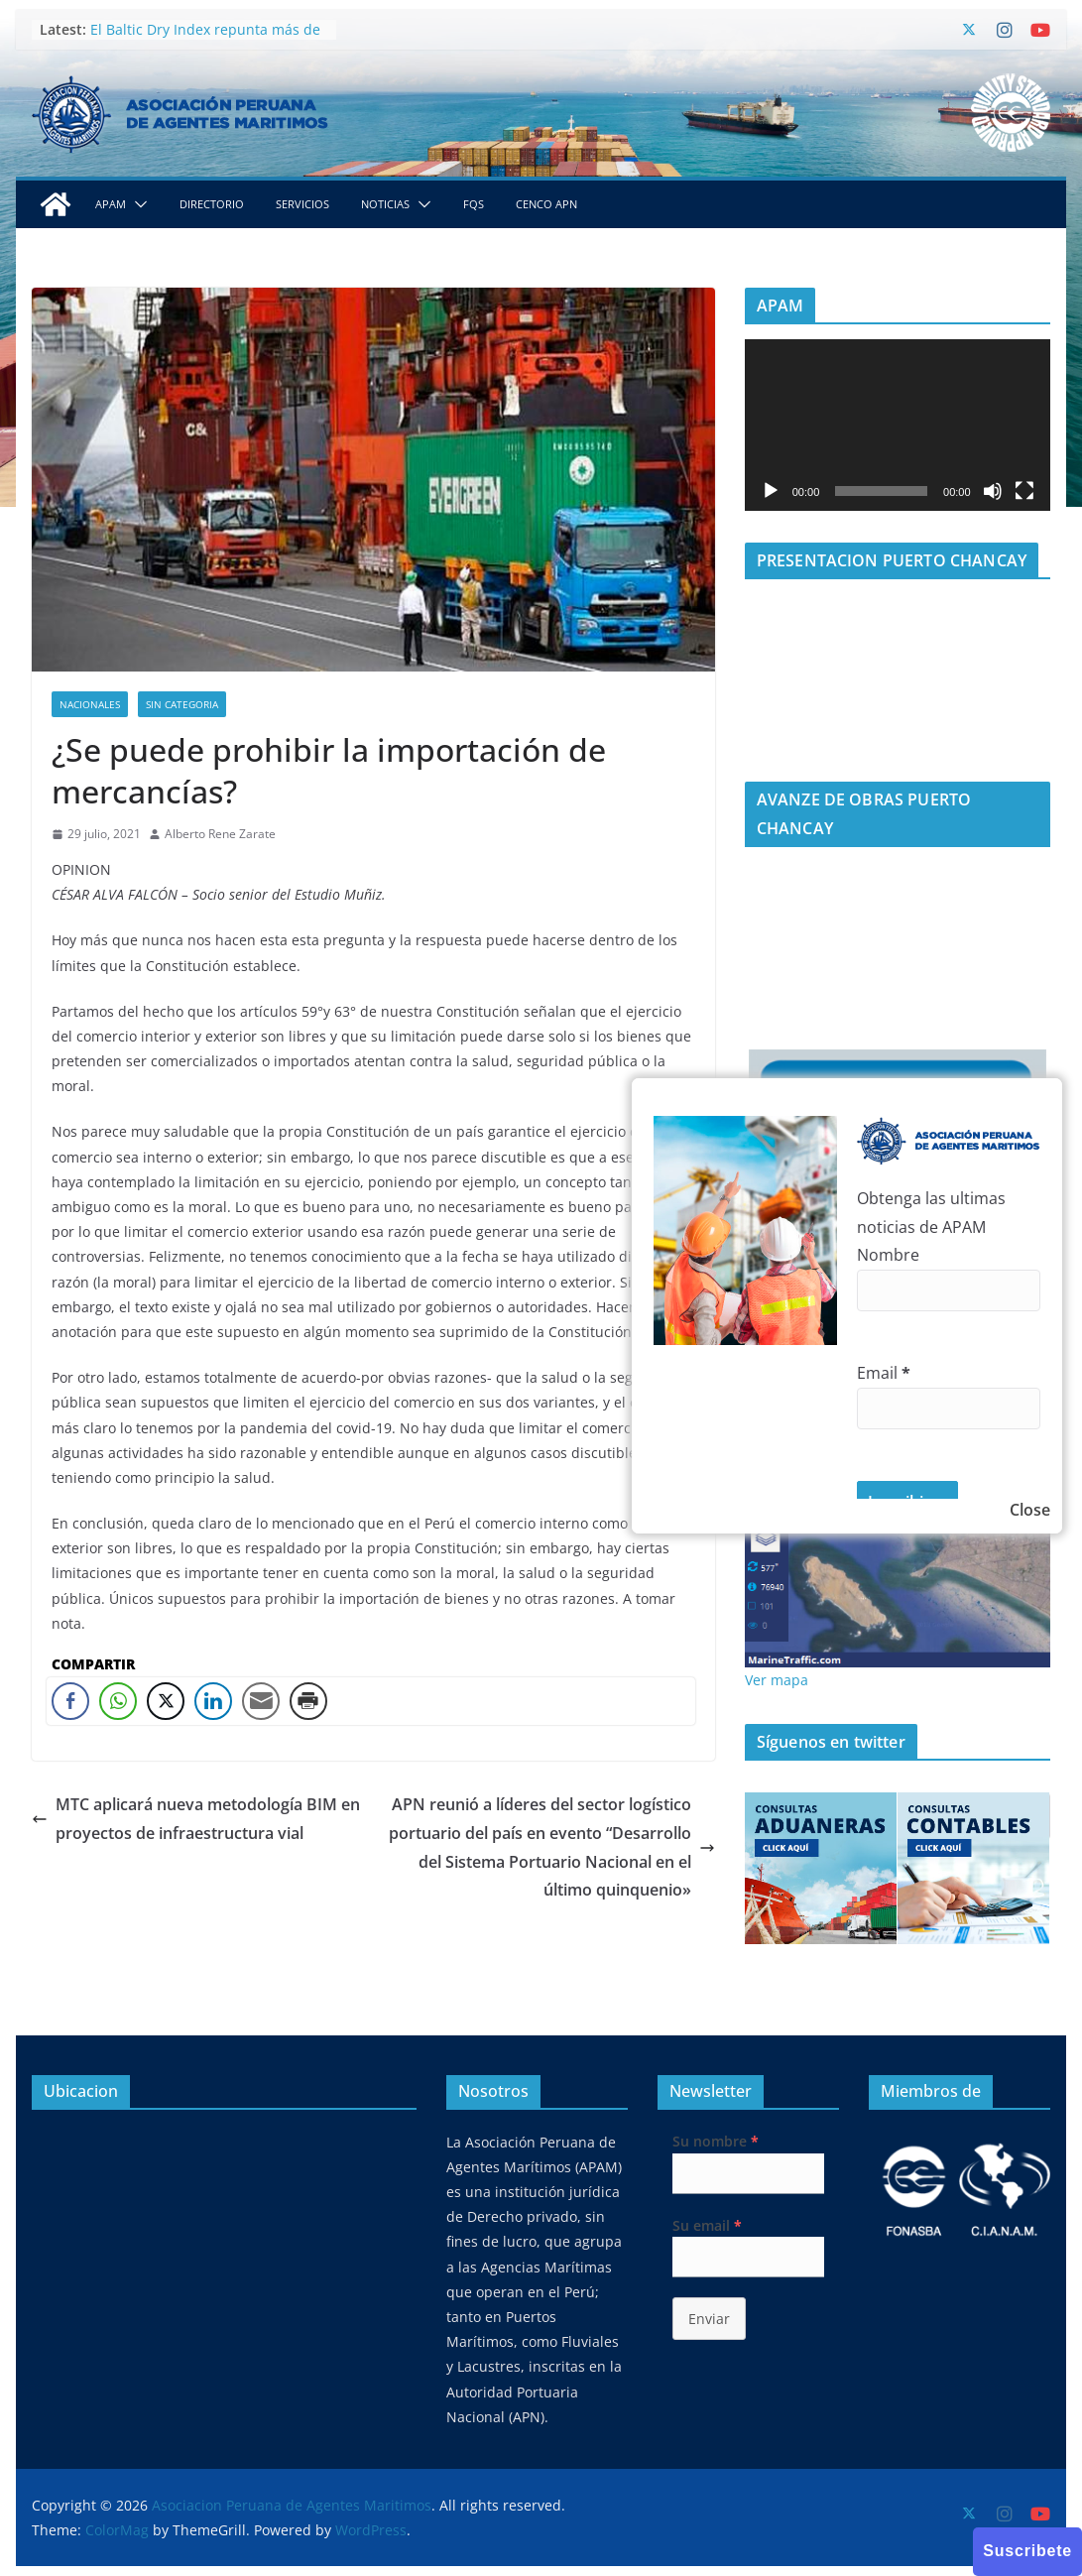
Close (1030, 1510)
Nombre (888, 1255)
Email (883, 1373)
